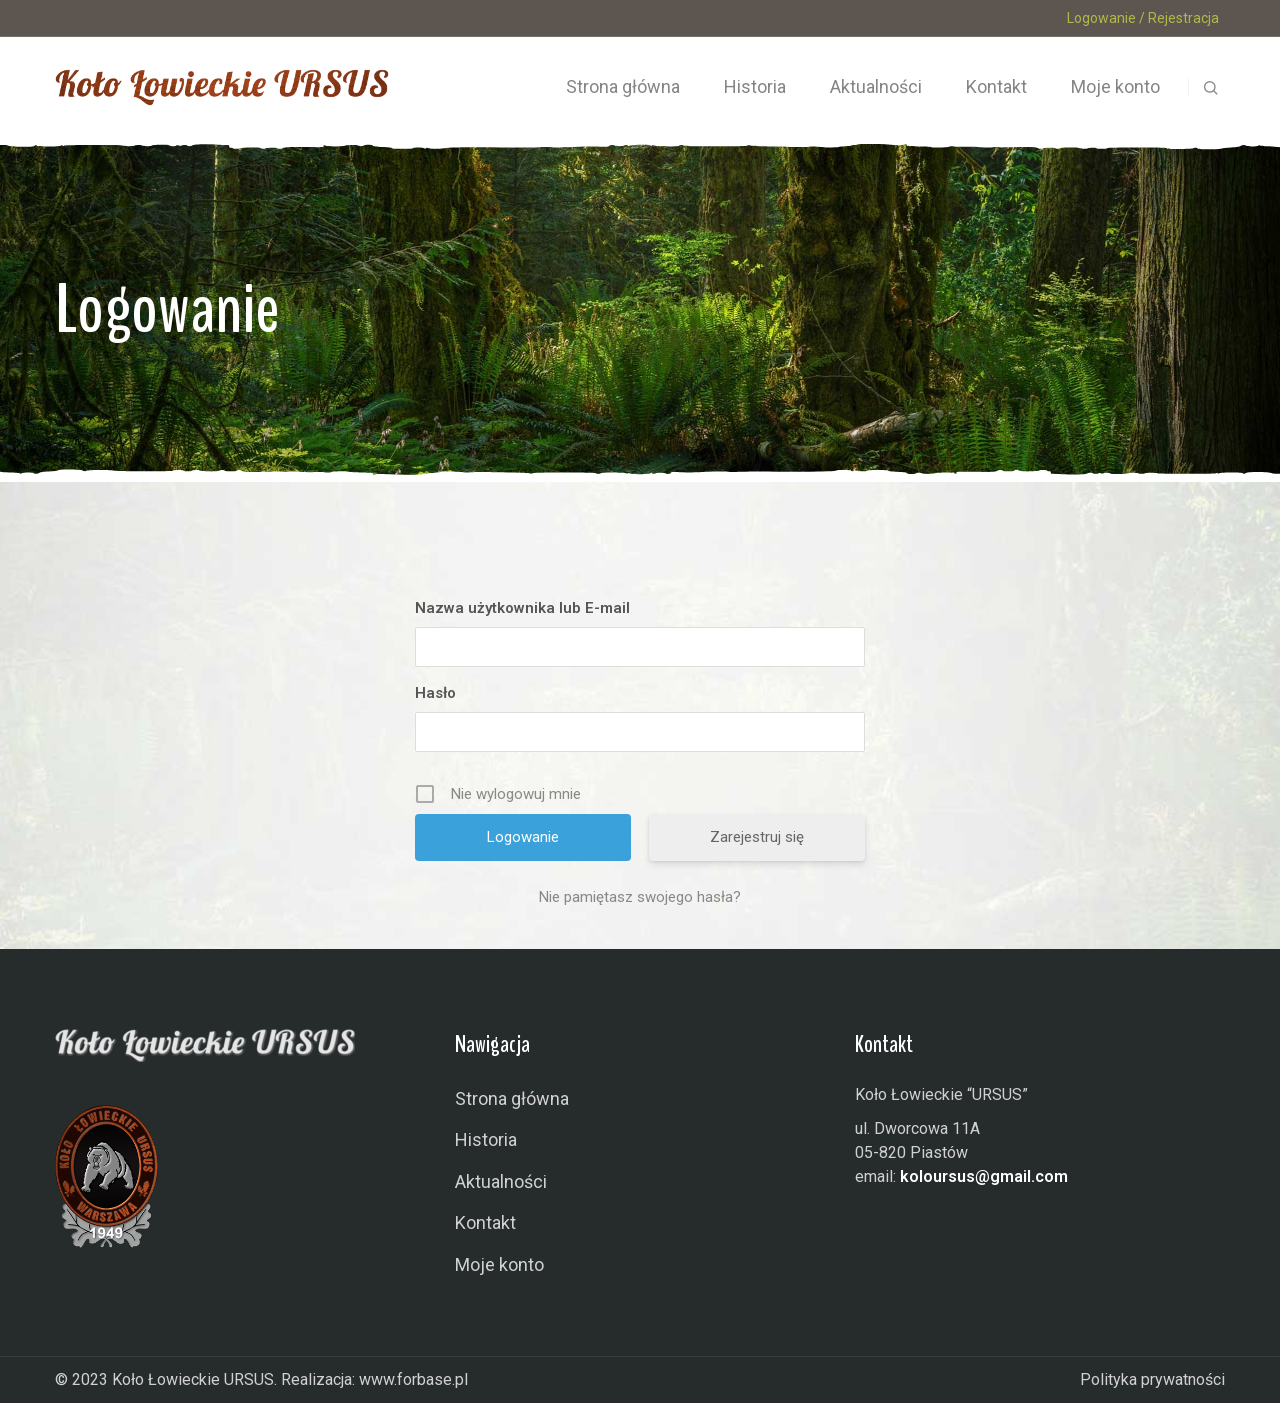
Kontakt (485, 1222)
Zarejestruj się (757, 837)
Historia (486, 1139)
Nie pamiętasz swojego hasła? (640, 897)
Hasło (435, 693)
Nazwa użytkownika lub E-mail (522, 608)
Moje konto (499, 1264)
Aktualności (501, 1181)
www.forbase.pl (413, 1379)
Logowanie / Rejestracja (1143, 18)
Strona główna (512, 1098)
